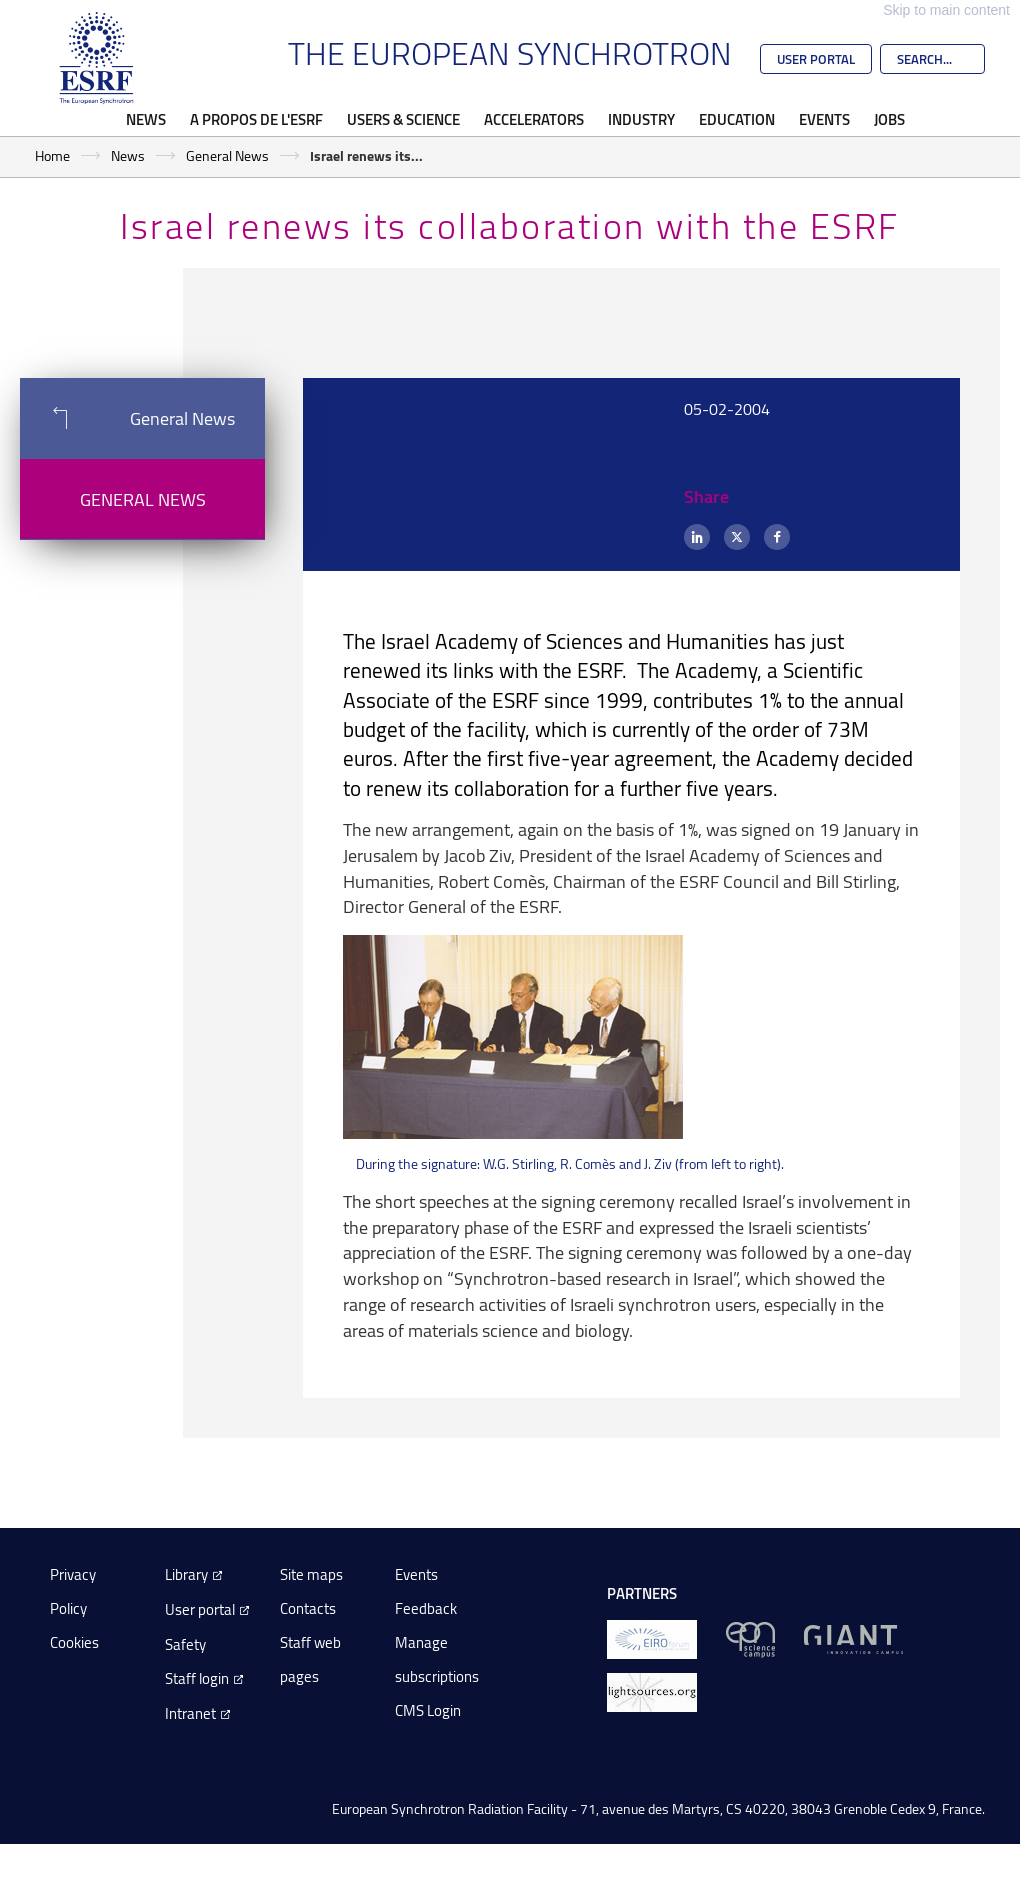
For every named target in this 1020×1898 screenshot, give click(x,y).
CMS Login (428, 1710)
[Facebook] (777, 537)
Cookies (74, 1642)
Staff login (197, 1678)
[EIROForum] (652, 1638)
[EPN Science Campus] (750, 1638)
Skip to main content (946, 10)
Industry (641, 119)
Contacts (308, 1608)
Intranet (190, 1713)
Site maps (311, 1574)
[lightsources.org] (652, 1691)
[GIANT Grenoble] (853, 1638)
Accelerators (534, 119)
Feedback (426, 1608)
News (146, 119)
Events (824, 119)
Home (52, 155)
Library (186, 1574)
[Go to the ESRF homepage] (97, 58)
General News (227, 155)
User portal (200, 1609)
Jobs (889, 119)
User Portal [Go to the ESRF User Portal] (816, 59)
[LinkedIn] (697, 537)
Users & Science (403, 119)
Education (737, 119)
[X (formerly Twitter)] (737, 537)
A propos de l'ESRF (256, 119)
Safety (185, 1644)
